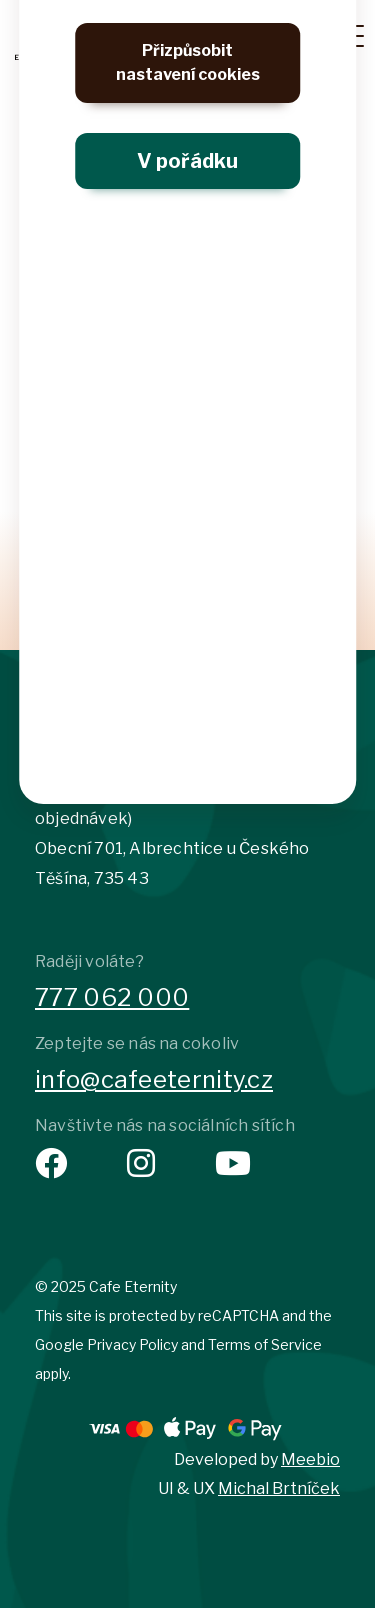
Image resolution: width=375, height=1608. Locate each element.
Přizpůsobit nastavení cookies (188, 62)
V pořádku (187, 161)
